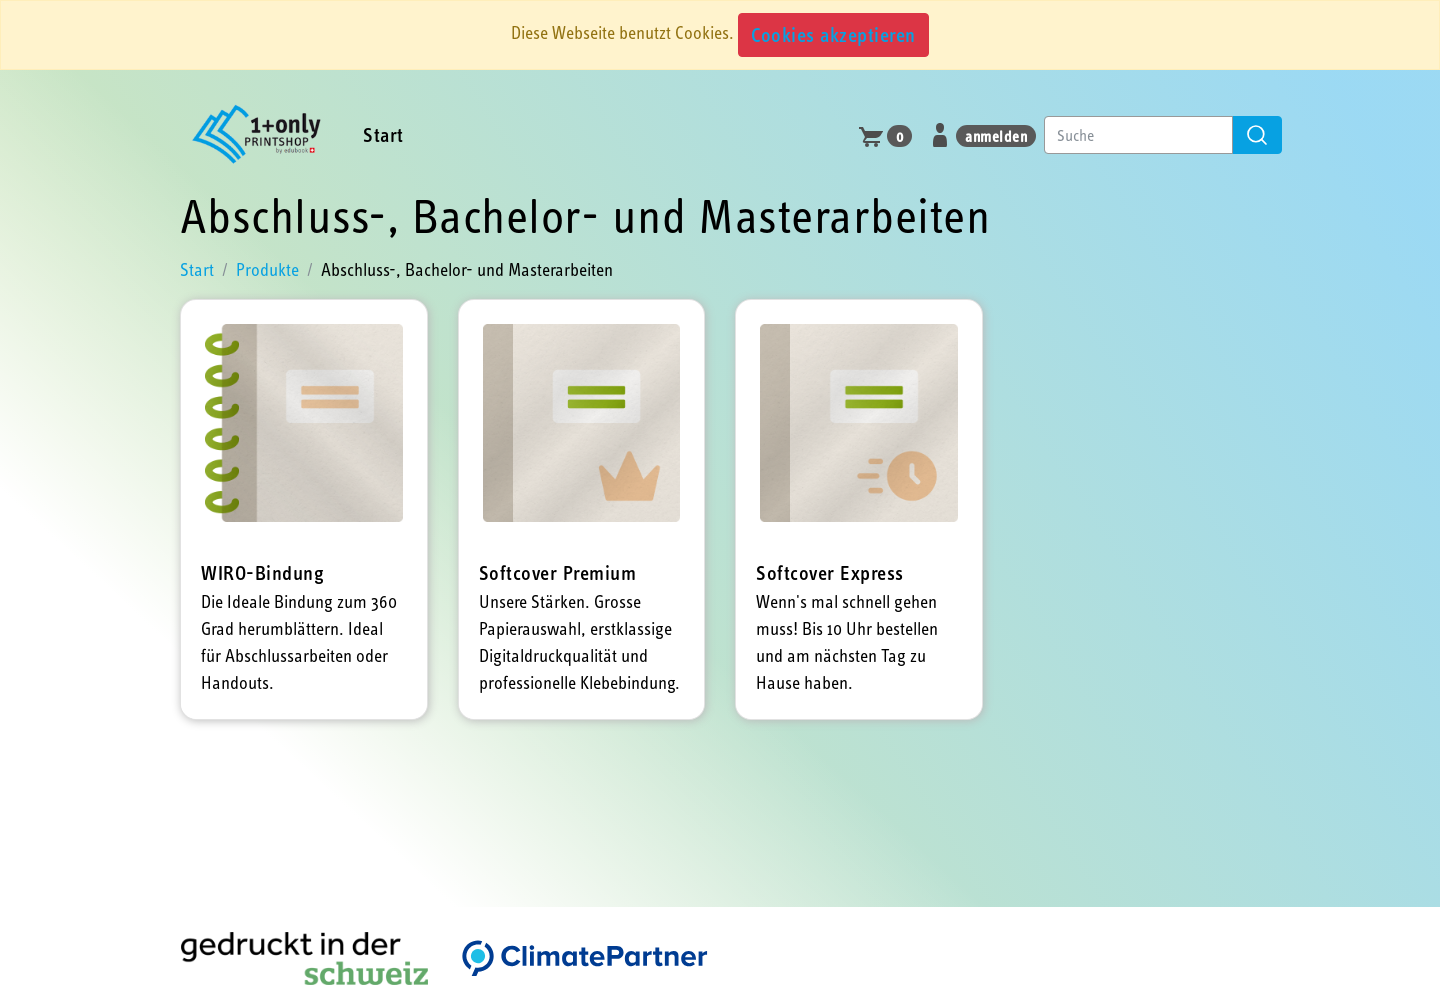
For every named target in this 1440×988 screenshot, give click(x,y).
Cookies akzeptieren (833, 34)
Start (383, 134)
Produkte (267, 269)
